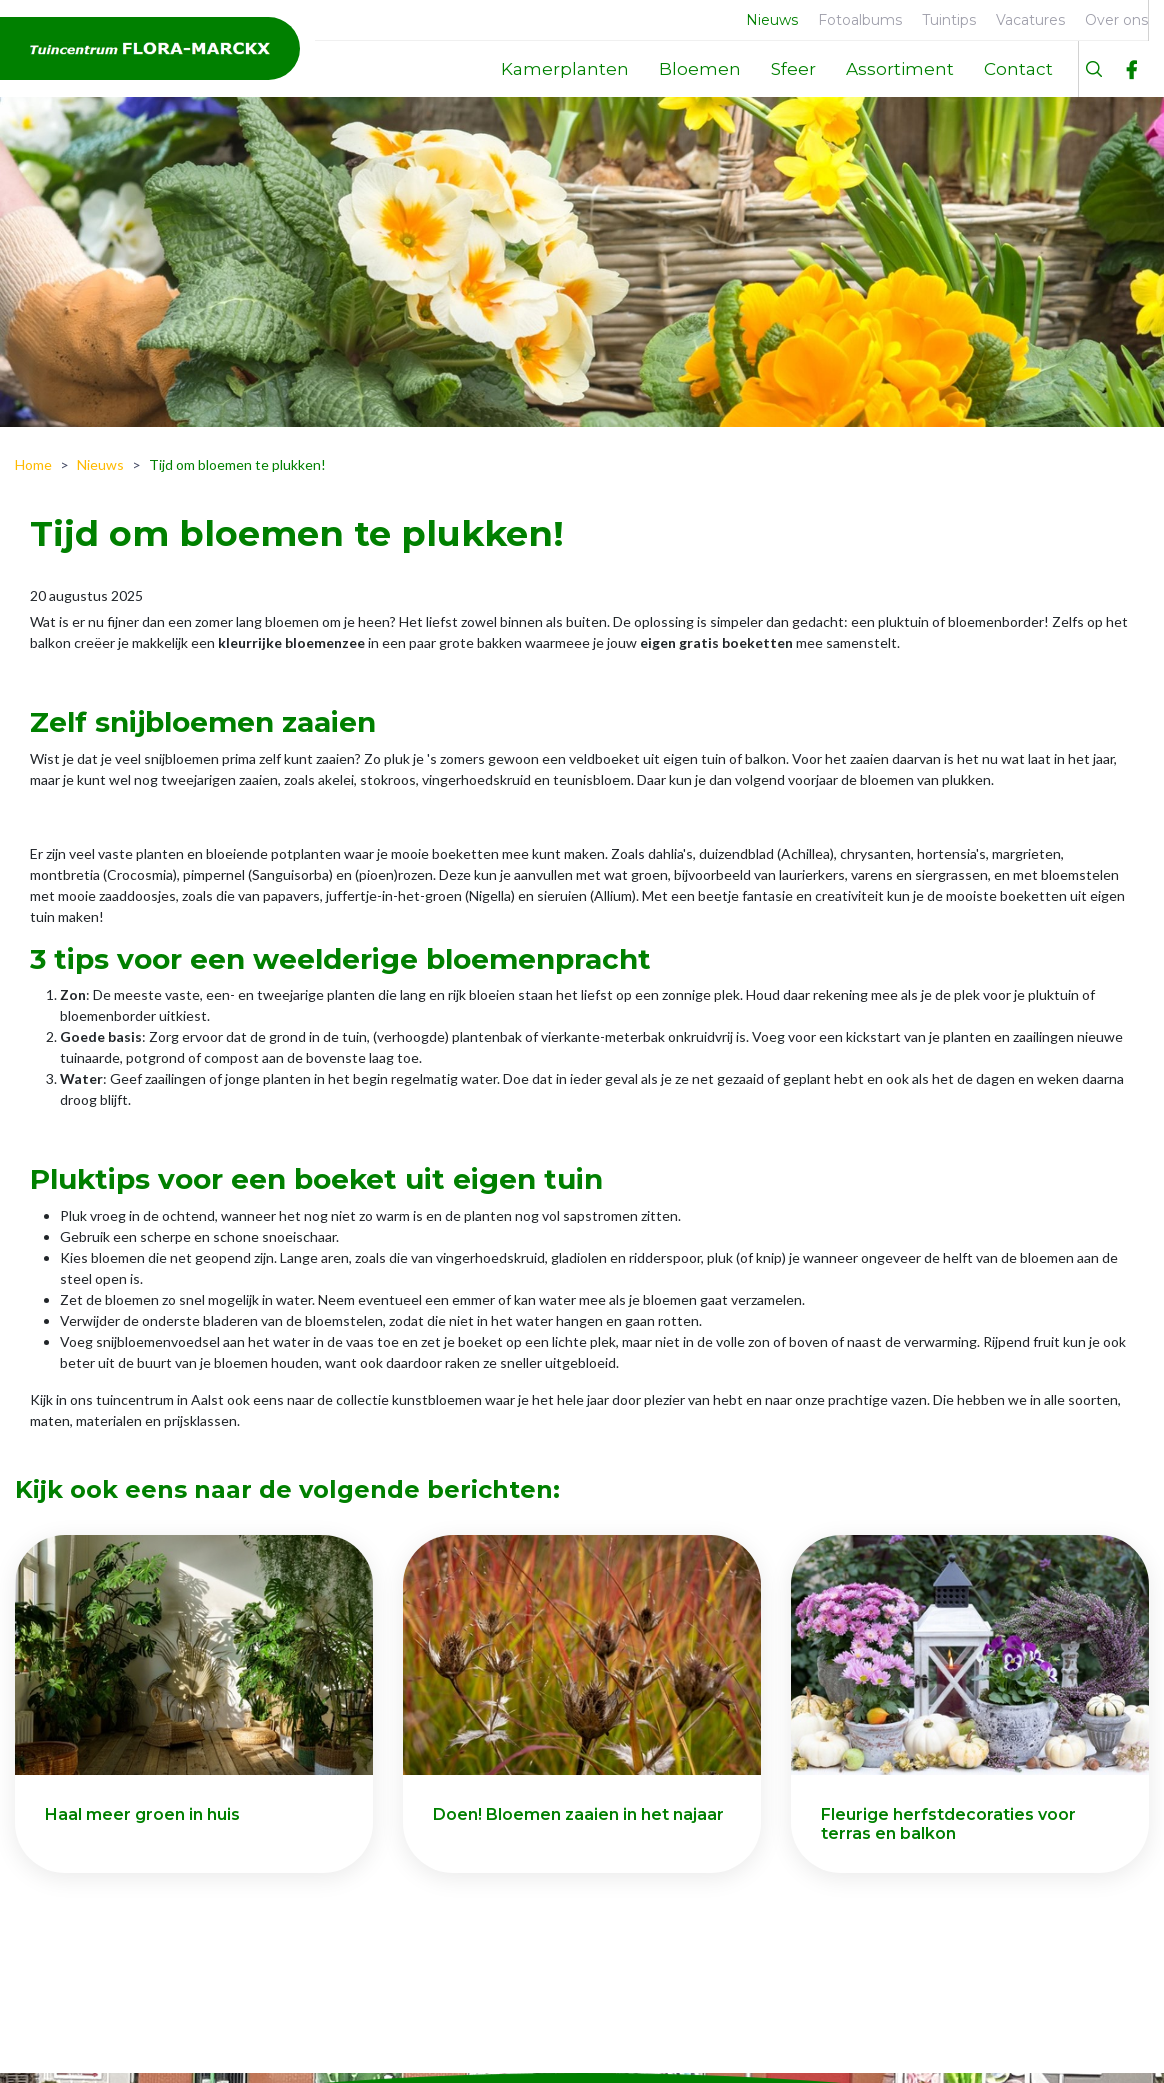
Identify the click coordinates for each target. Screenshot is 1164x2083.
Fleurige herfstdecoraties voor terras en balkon (948, 1824)
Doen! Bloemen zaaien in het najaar (578, 1814)
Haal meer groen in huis (142, 1814)
